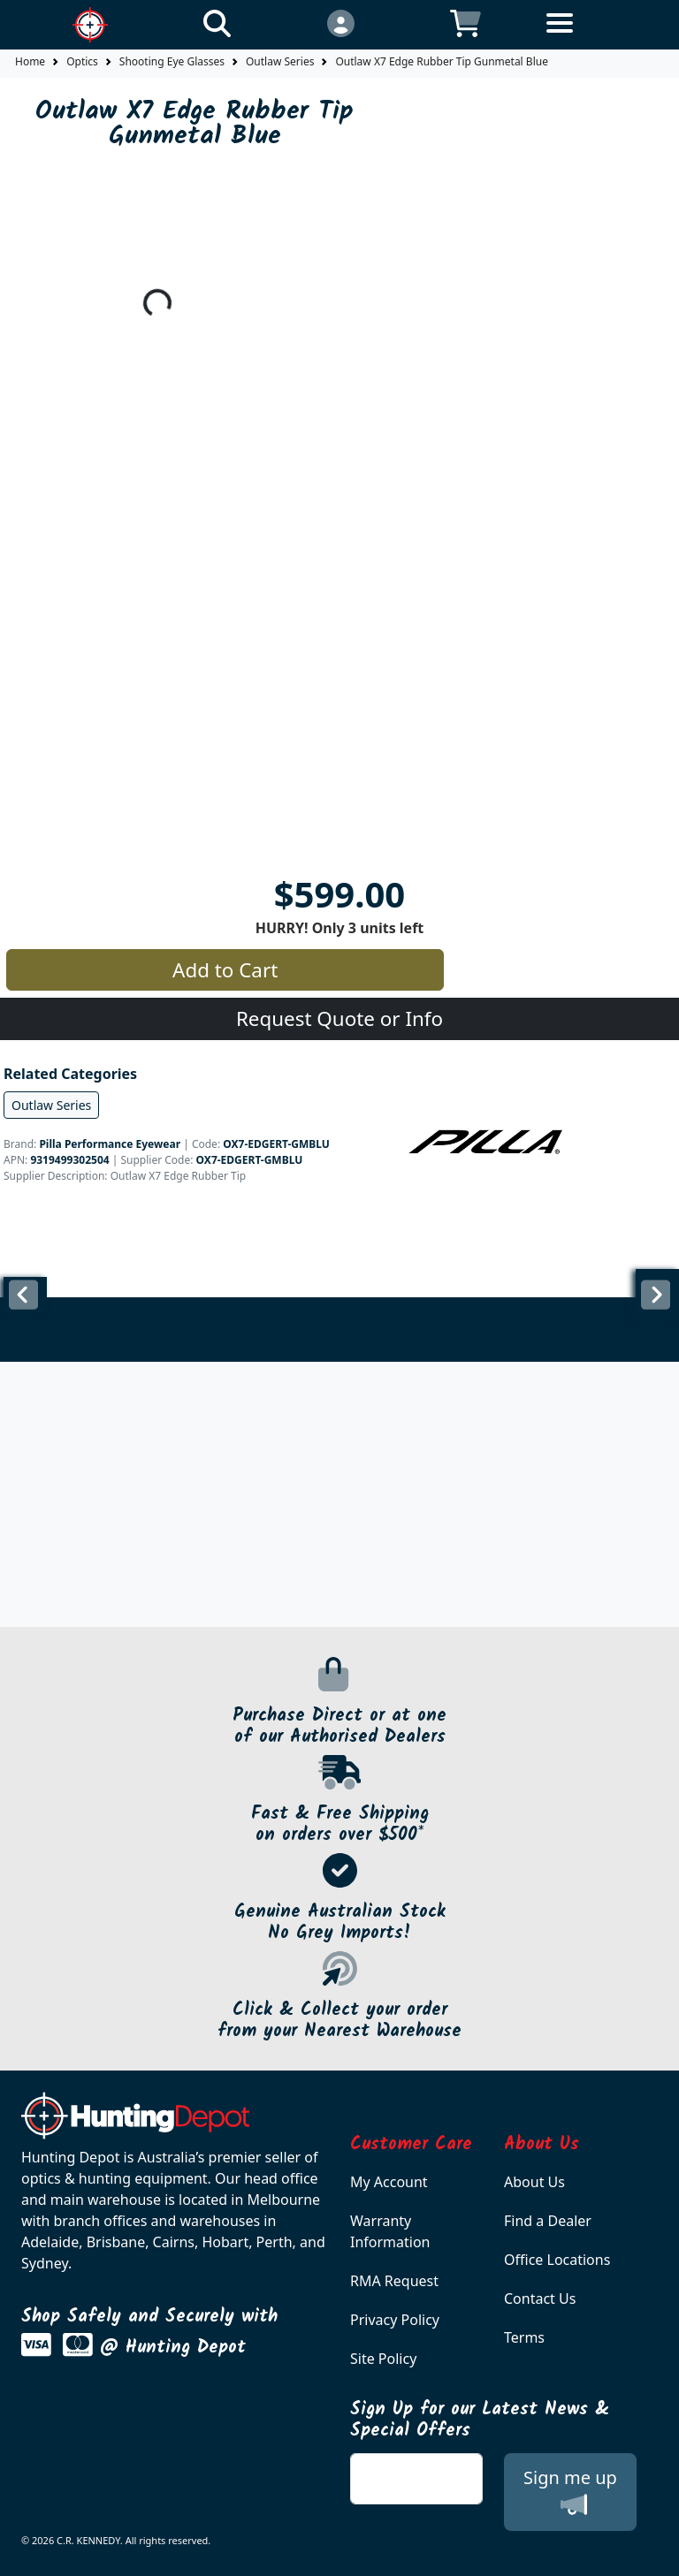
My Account (389, 2182)
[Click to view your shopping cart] (465, 22)
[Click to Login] (339, 22)
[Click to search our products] (217, 22)
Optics (82, 61)
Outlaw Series (280, 61)
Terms (524, 2337)
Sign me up (570, 2492)
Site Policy (383, 2358)
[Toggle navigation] (590, 36)
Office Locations (557, 2259)
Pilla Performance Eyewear (109, 1143)
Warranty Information (390, 2231)
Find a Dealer (547, 2220)
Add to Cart (225, 970)
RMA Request (394, 2281)
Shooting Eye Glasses (172, 61)
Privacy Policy (394, 2319)
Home (30, 61)
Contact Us (540, 2298)
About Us (534, 2182)
